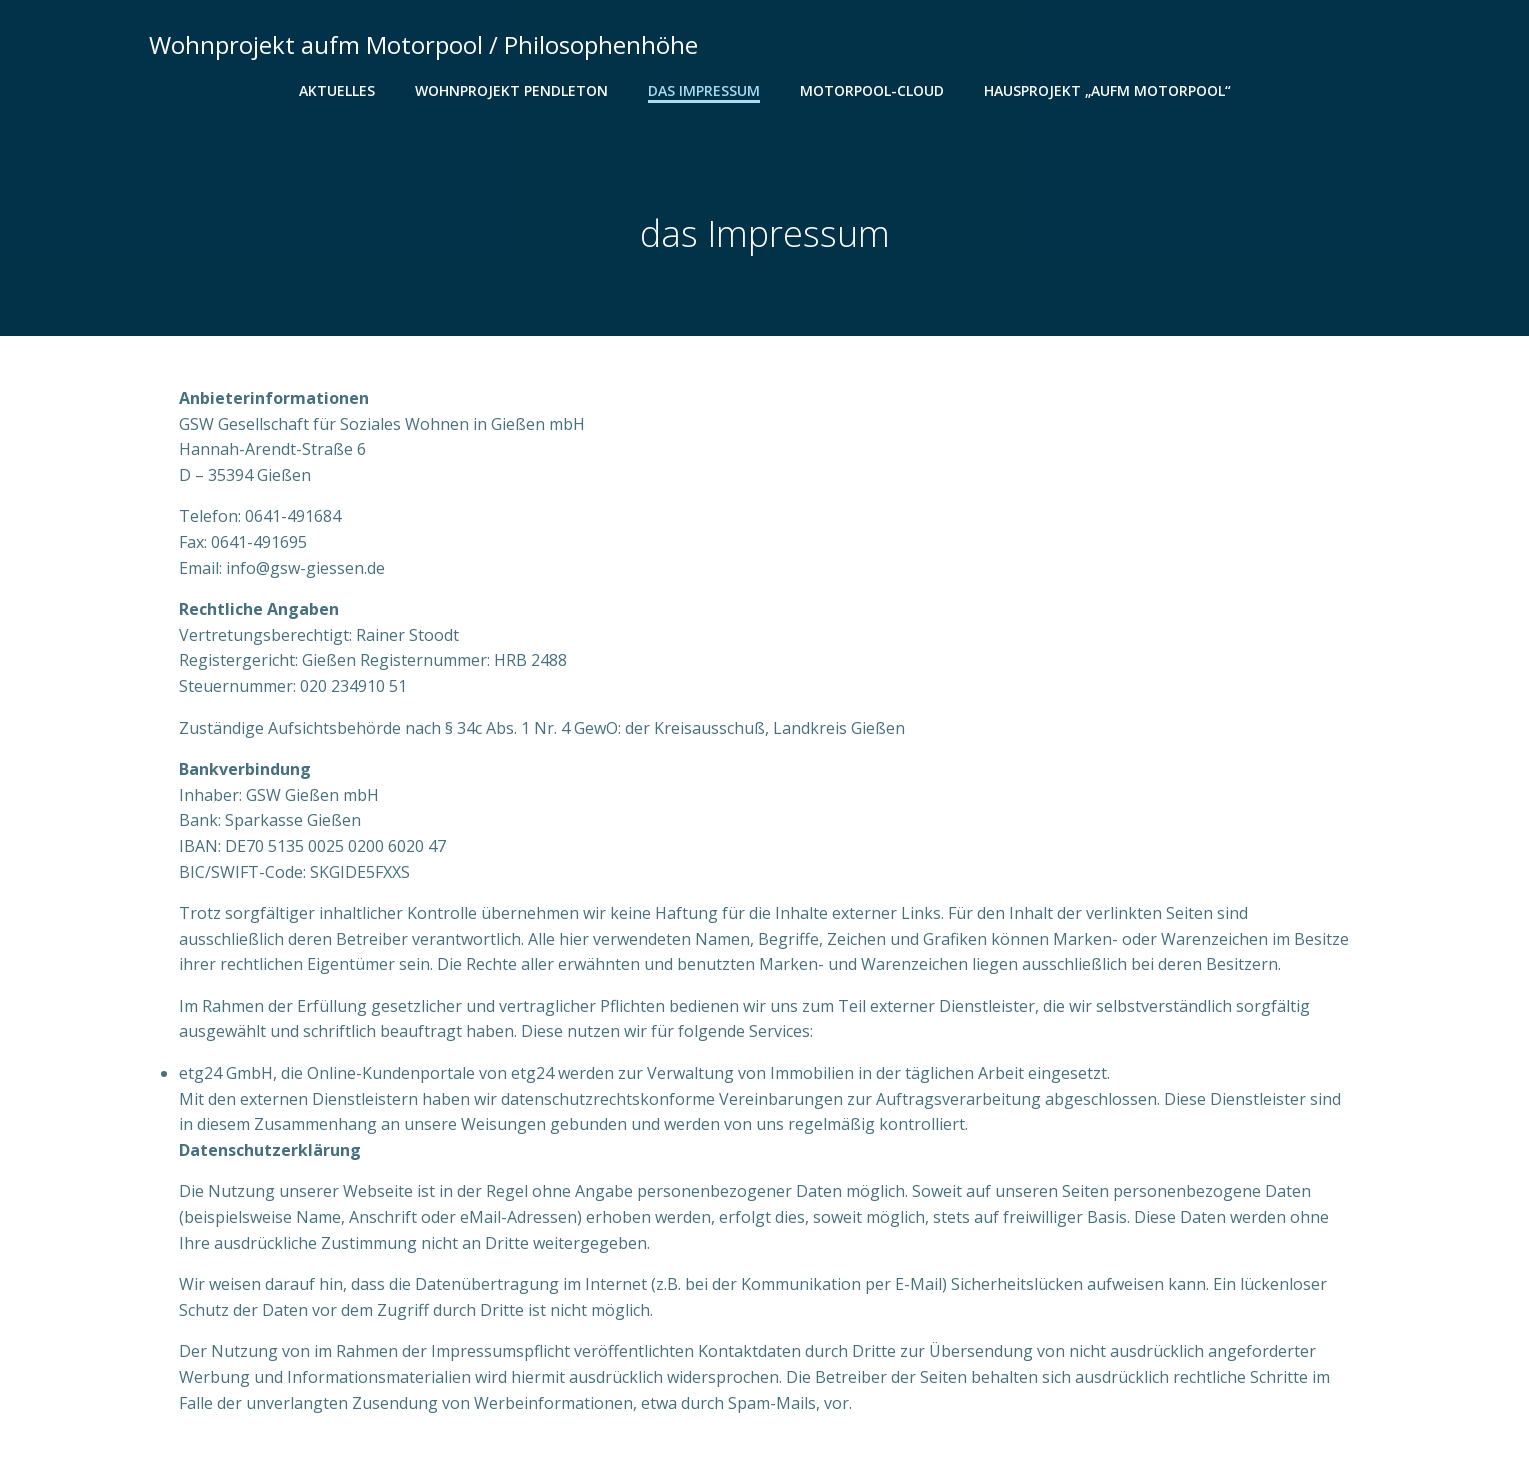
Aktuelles (337, 90)
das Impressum (704, 90)
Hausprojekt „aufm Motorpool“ (1107, 90)
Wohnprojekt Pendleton (511, 90)
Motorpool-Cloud (872, 90)
